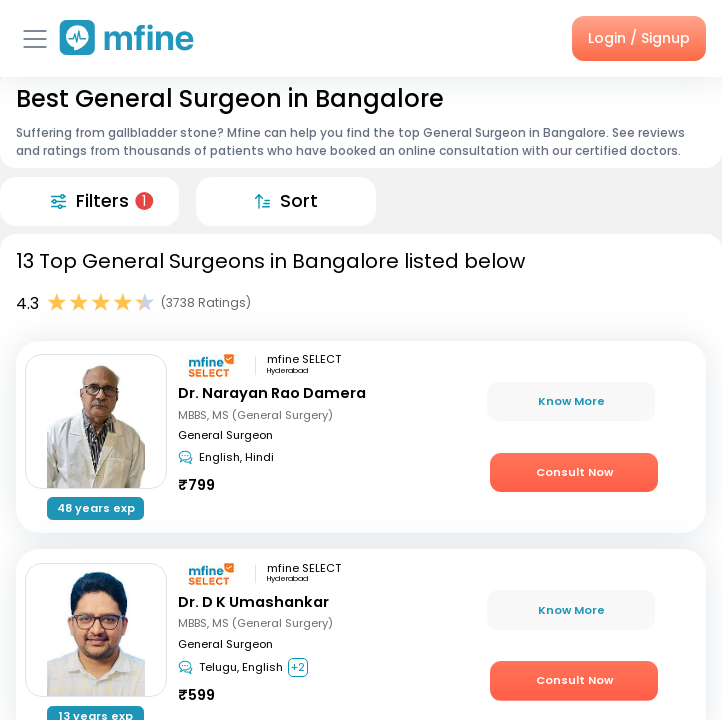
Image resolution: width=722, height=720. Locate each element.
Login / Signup (639, 38)
